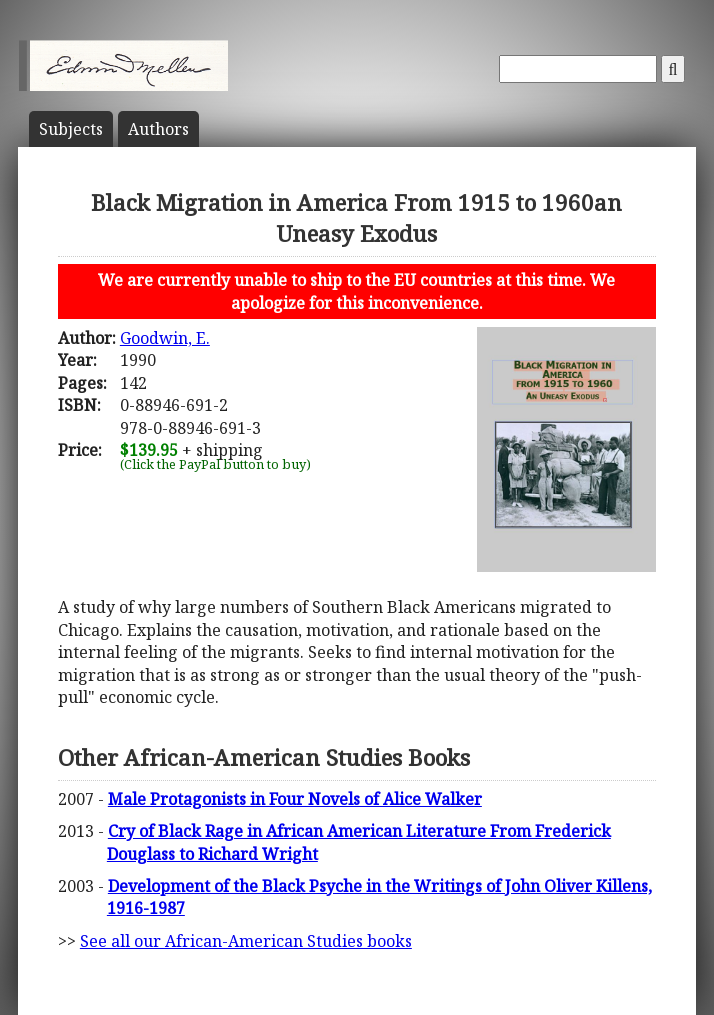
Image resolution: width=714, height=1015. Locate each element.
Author (158, 129)
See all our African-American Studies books (246, 941)
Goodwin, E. (165, 338)
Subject (71, 129)
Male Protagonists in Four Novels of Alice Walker (295, 799)
